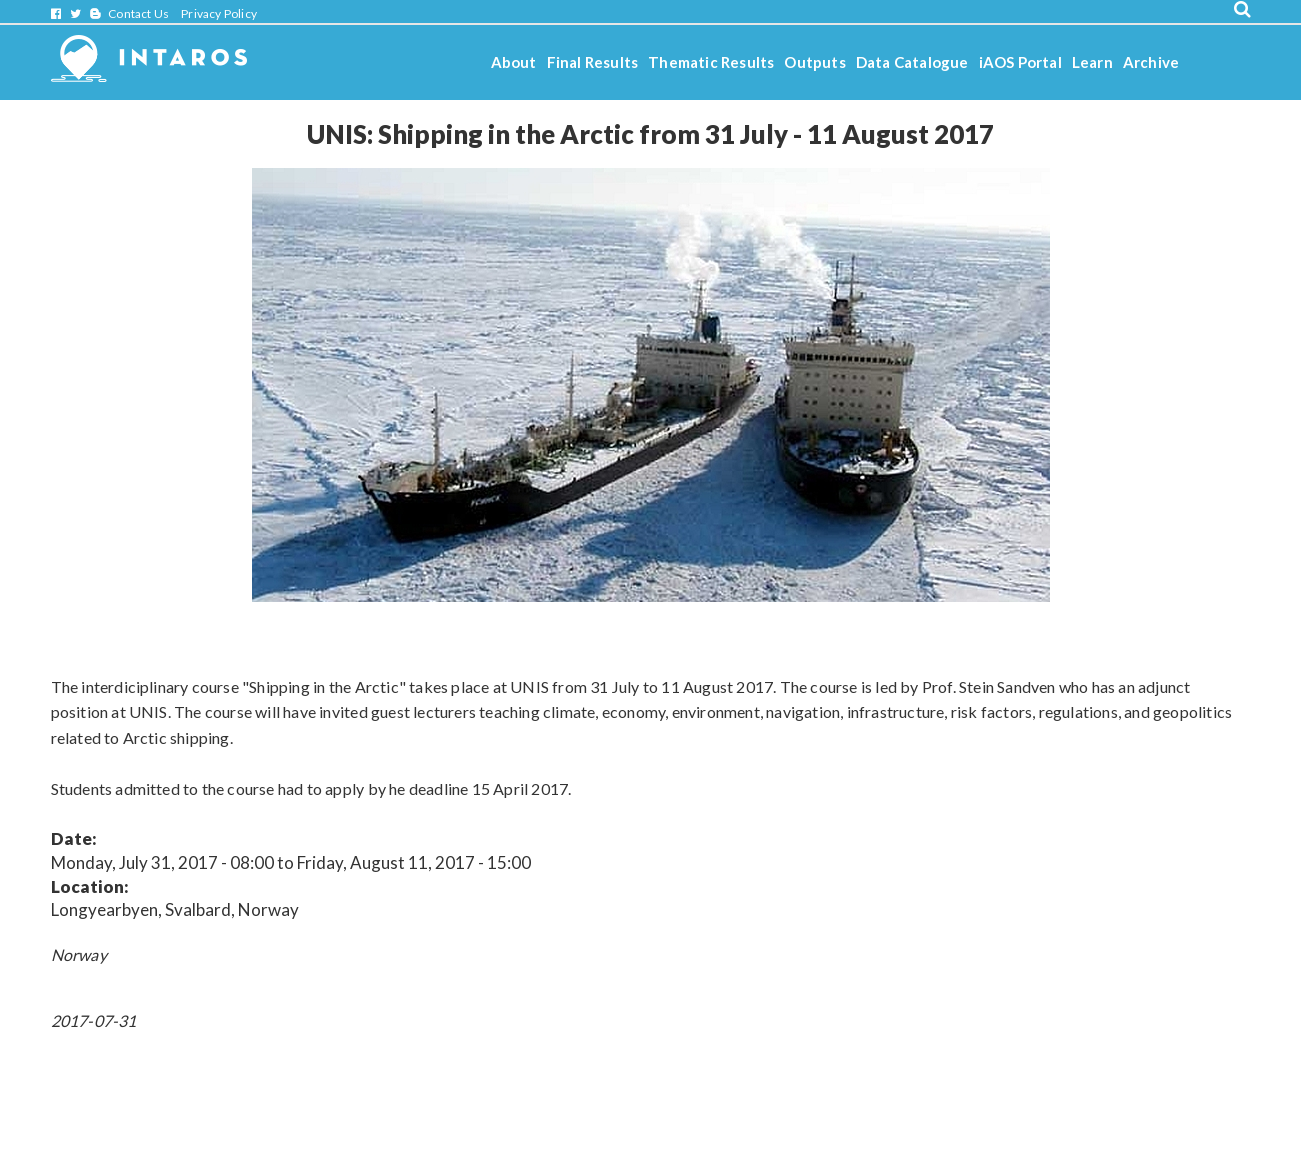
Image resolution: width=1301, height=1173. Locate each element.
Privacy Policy (219, 13)
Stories (516, 116)
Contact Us (138, 13)
